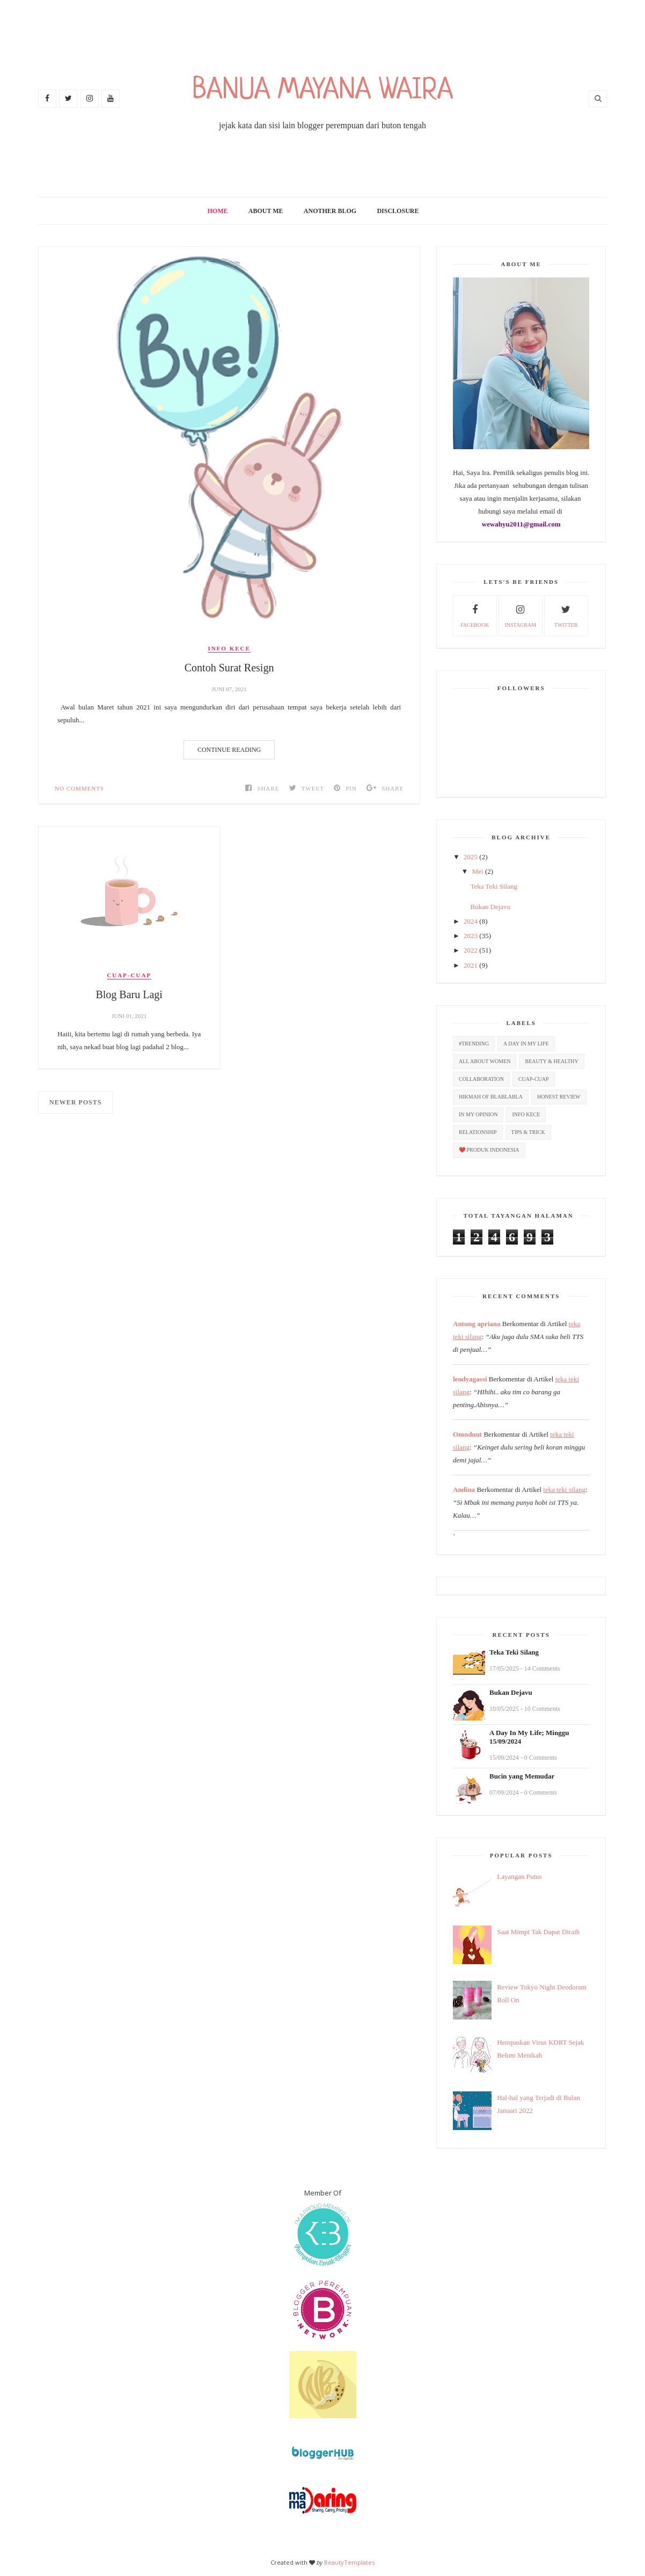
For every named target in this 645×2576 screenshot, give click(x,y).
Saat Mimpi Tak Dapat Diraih (538, 1932)
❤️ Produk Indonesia (489, 1150)
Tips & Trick (528, 1132)
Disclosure (398, 211)
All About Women (484, 1061)
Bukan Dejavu (490, 907)
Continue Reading (229, 749)
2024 (471, 921)
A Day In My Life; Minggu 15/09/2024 (529, 1737)
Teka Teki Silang (493, 886)
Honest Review (559, 1097)
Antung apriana (477, 1324)
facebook (474, 614)
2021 (471, 965)
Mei (477, 871)
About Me (265, 211)
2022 (471, 950)
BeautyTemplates (349, 2562)
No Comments (79, 788)
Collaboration (481, 1079)
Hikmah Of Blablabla (491, 1097)
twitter (566, 614)
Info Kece (229, 648)
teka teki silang (564, 1489)
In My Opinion (478, 1114)
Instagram (520, 614)
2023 (471, 936)
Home (218, 211)
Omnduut (467, 1434)
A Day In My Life (525, 1043)
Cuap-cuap (129, 975)
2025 (471, 857)
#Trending (474, 1043)
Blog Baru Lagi (129, 994)
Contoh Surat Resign (229, 668)
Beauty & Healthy (551, 1061)
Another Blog (330, 211)
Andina (464, 1489)
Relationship (478, 1132)
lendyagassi (470, 1379)
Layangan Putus (519, 1876)
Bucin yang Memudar (521, 1776)
